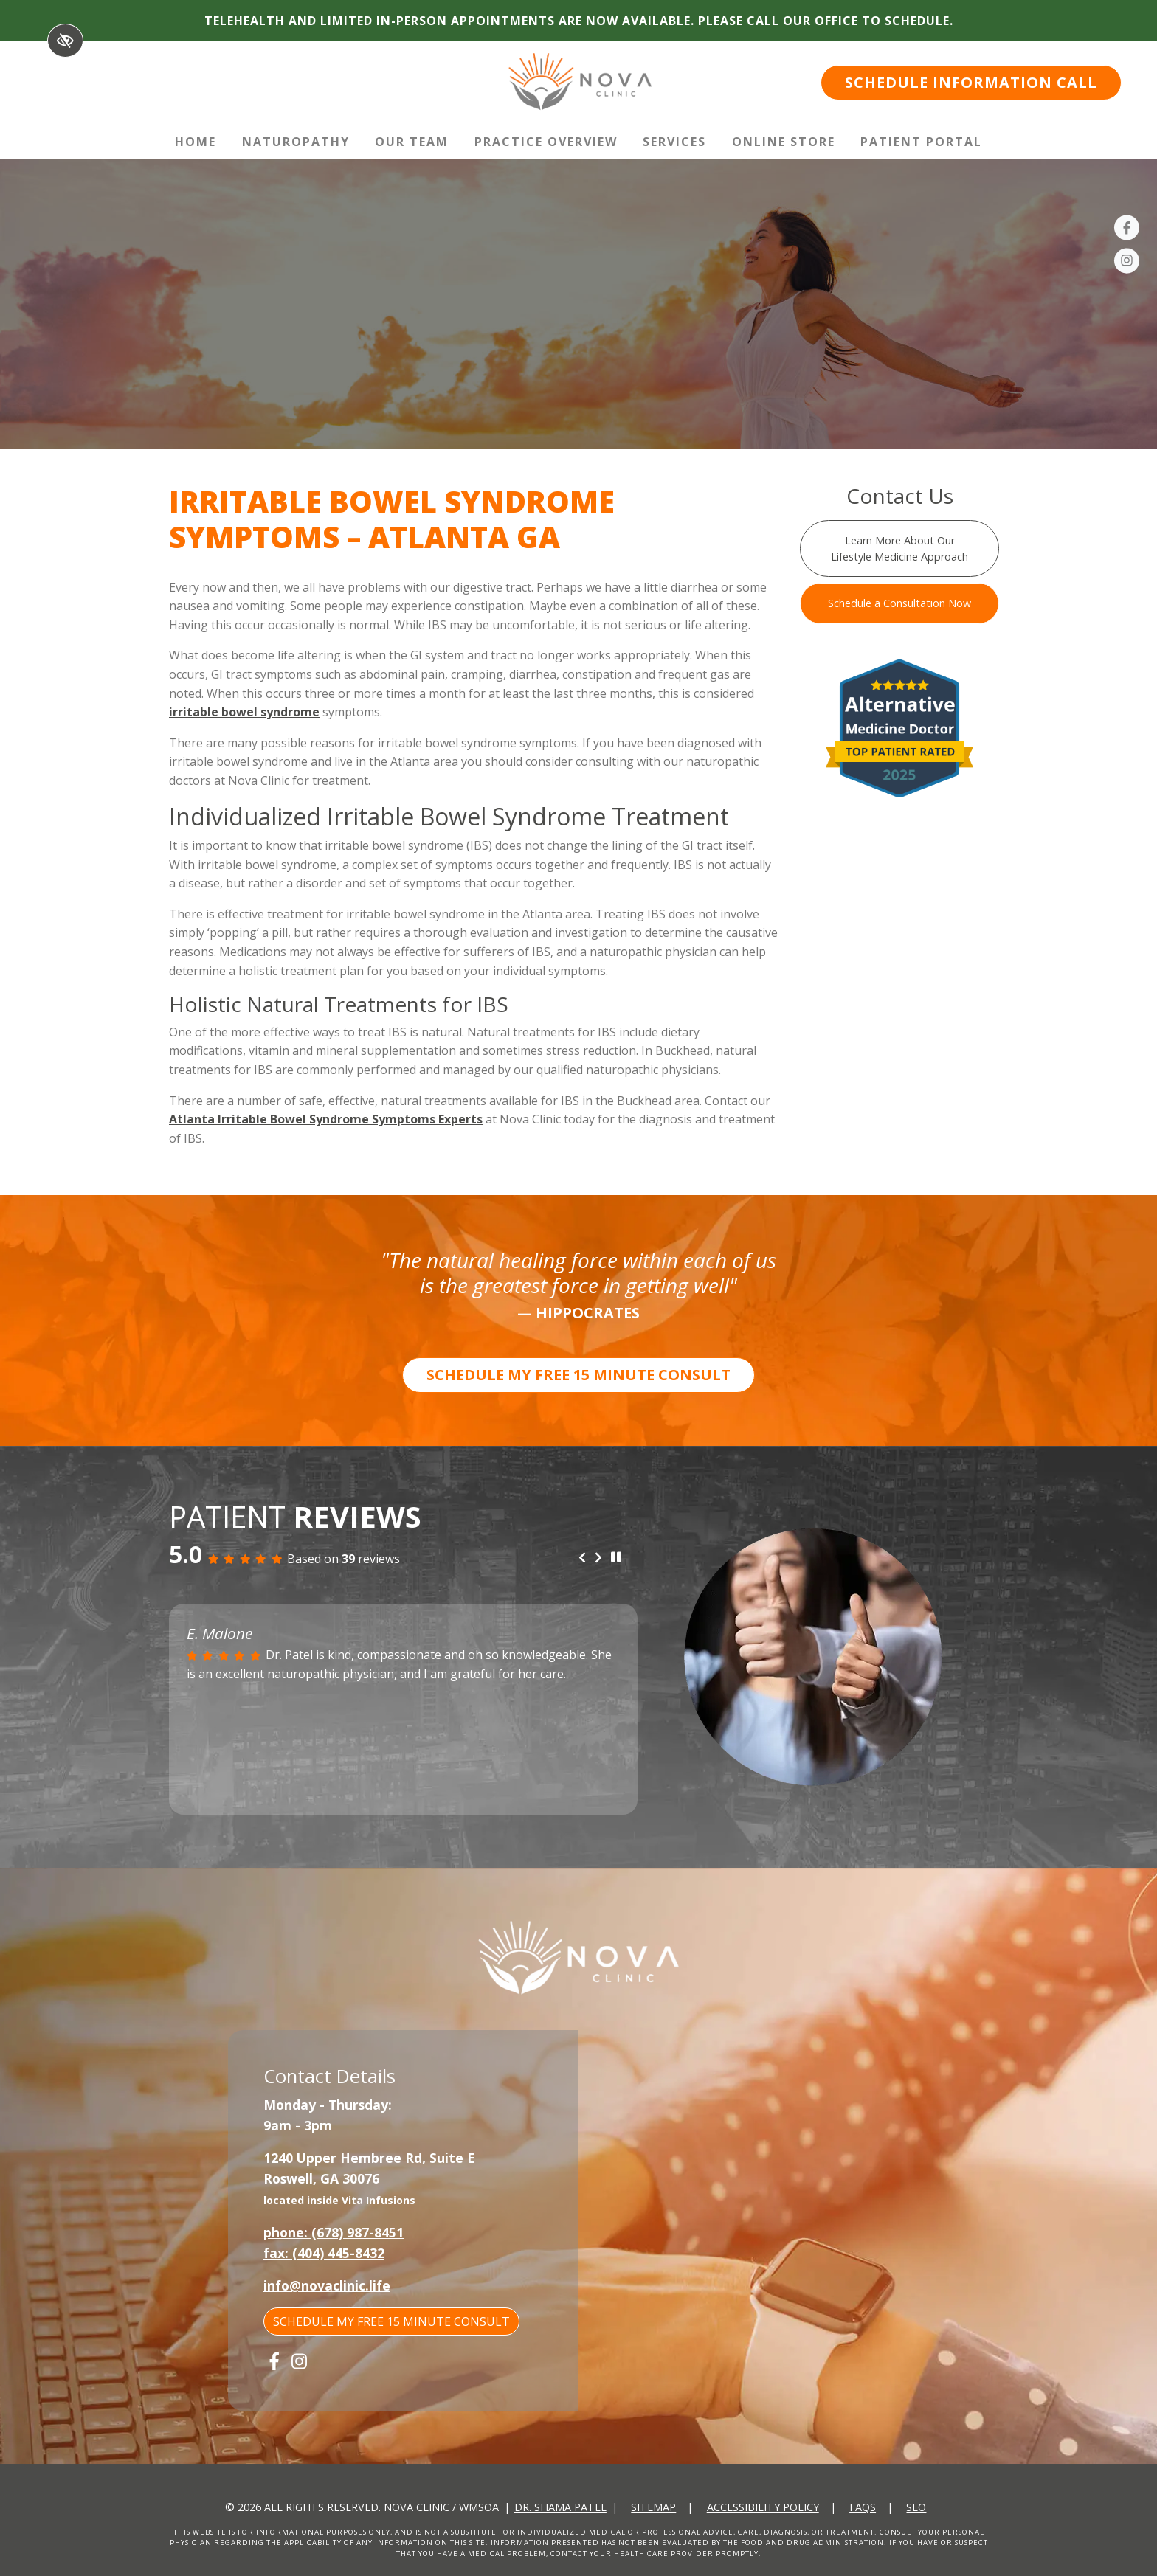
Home (195, 142)
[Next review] (598, 1558)
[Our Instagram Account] (1127, 263)
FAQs (862, 2507)
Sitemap (653, 2507)
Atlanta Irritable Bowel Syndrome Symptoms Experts (326, 1119)
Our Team (412, 142)
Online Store (783, 142)
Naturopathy (296, 142)
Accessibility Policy (763, 2507)
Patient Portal (921, 142)
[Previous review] (582, 1558)
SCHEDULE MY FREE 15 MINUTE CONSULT (578, 1375)
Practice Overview (546, 142)
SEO (916, 2507)
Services (674, 142)
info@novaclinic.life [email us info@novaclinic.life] (326, 2285)
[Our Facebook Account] (1127, 230)
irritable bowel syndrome (244, 712)
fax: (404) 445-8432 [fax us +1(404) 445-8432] (323, 2253)
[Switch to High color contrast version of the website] (65, 41)
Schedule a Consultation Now (899, 603)
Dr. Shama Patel (560, 2507)
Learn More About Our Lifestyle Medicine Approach (899, 548)
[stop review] (616, 1558)
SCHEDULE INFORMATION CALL (971, 82)
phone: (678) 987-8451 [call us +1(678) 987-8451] (333, 2232)
